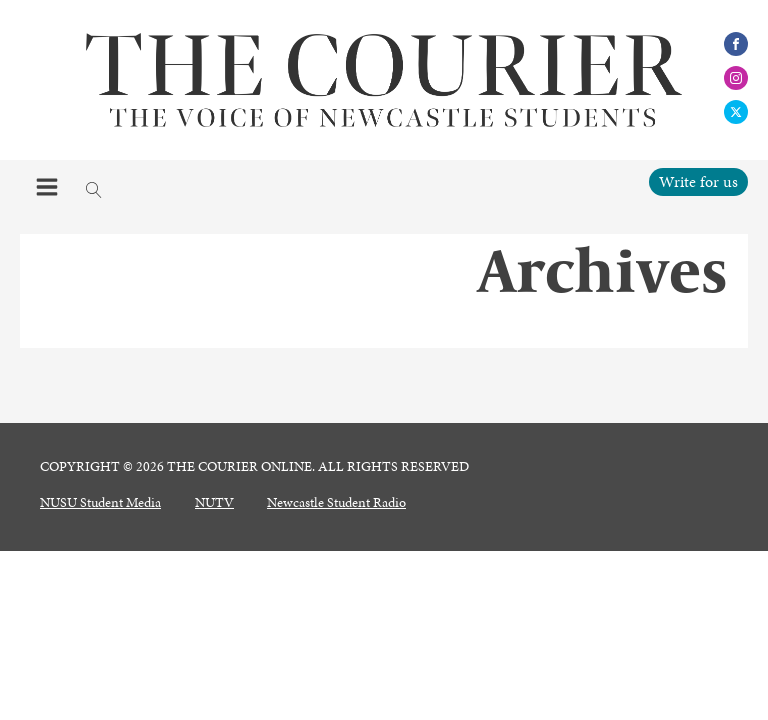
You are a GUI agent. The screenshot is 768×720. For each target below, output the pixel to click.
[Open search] (94, 190)
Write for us (698, 181)
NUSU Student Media (100, 503)
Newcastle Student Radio (336, 503)
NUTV (214, 503)
